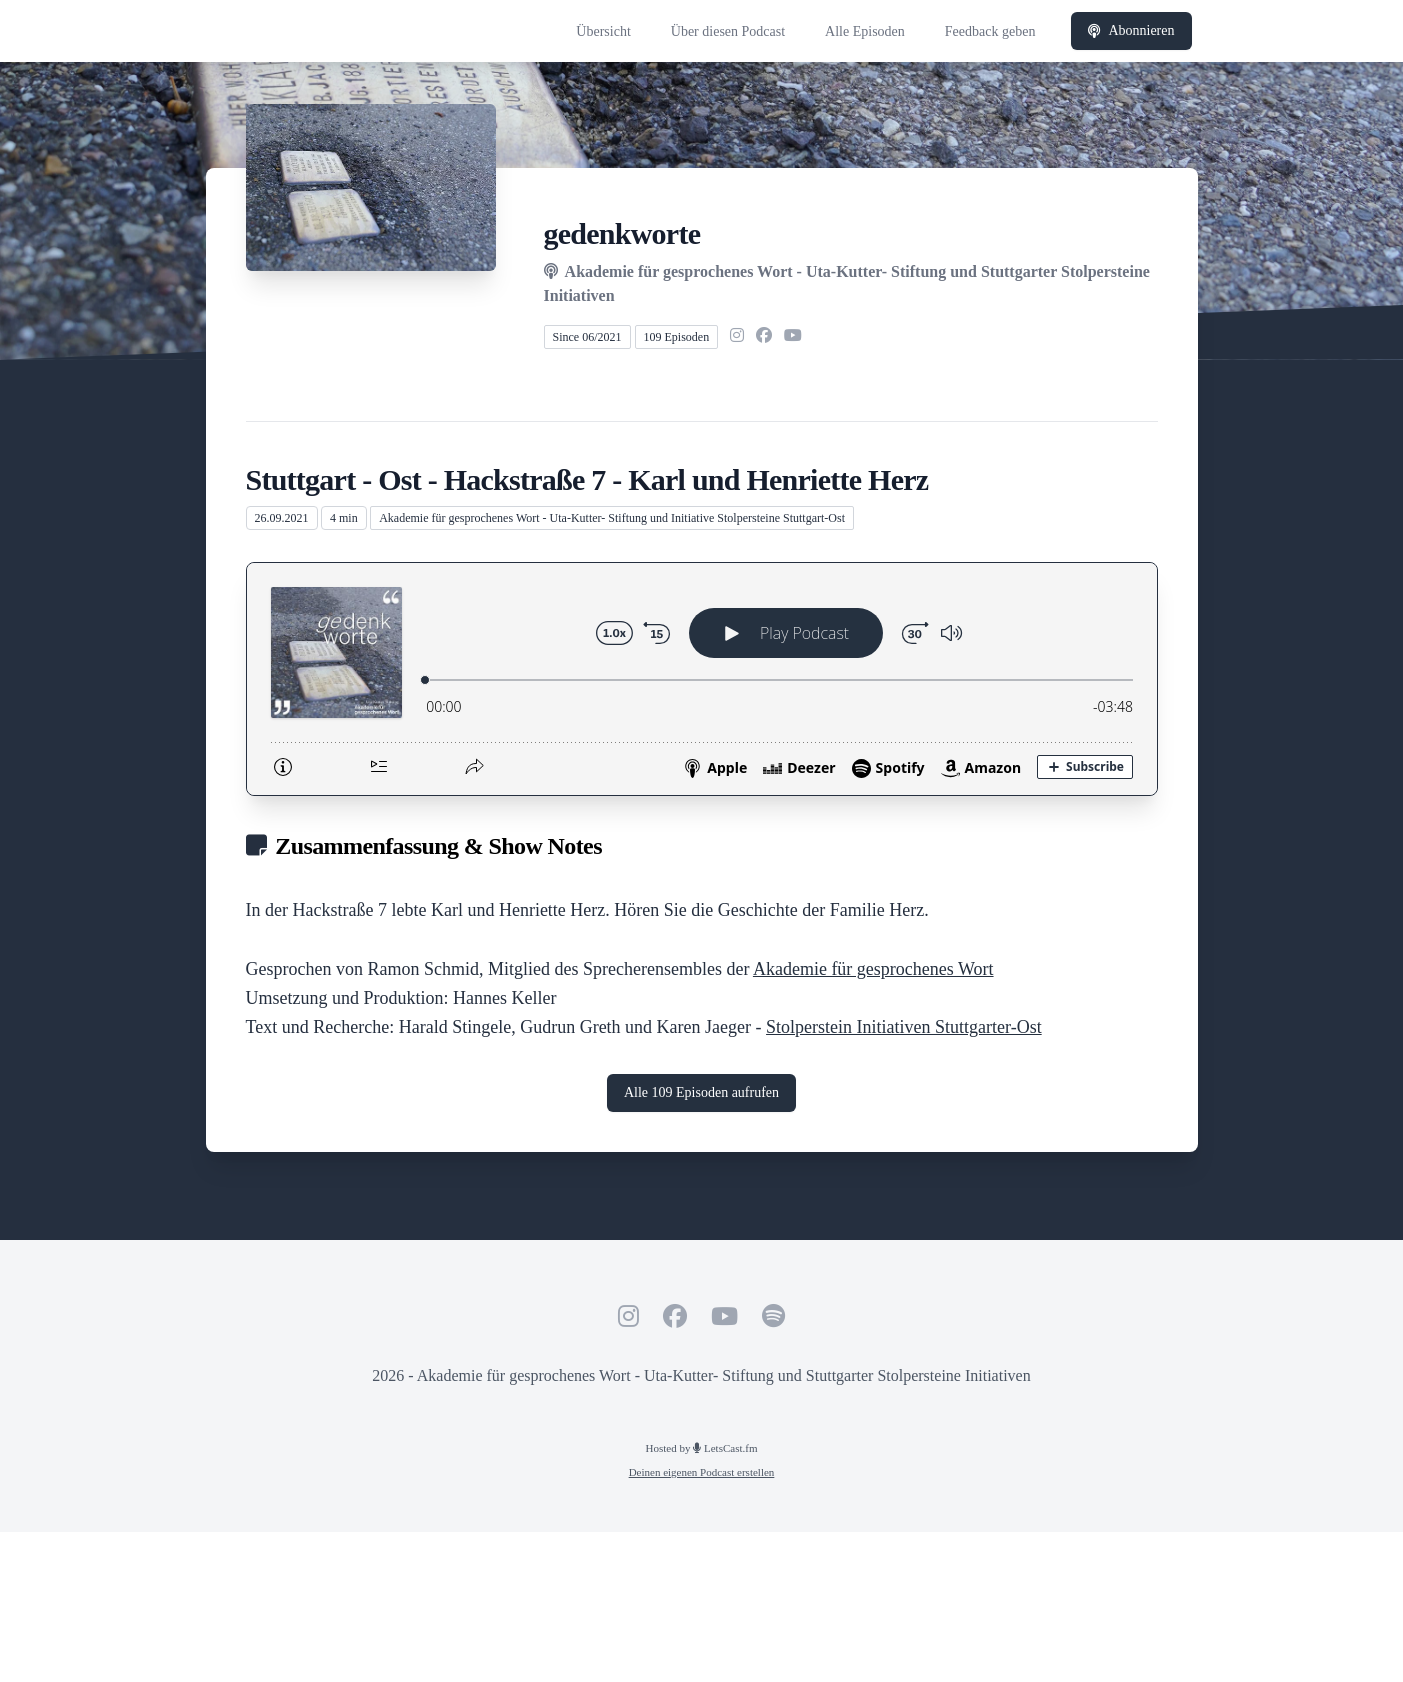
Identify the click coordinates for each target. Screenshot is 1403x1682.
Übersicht (603, 31)
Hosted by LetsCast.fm (702, 1448)
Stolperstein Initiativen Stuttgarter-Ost (904, 1027)
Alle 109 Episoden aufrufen (701, 1092)
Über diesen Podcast (728, 31)
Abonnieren (1131, 30)
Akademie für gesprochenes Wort (873, 969)
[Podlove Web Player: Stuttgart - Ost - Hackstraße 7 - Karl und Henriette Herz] (702, 679)
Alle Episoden (865, 31)
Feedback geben (990, 31)
